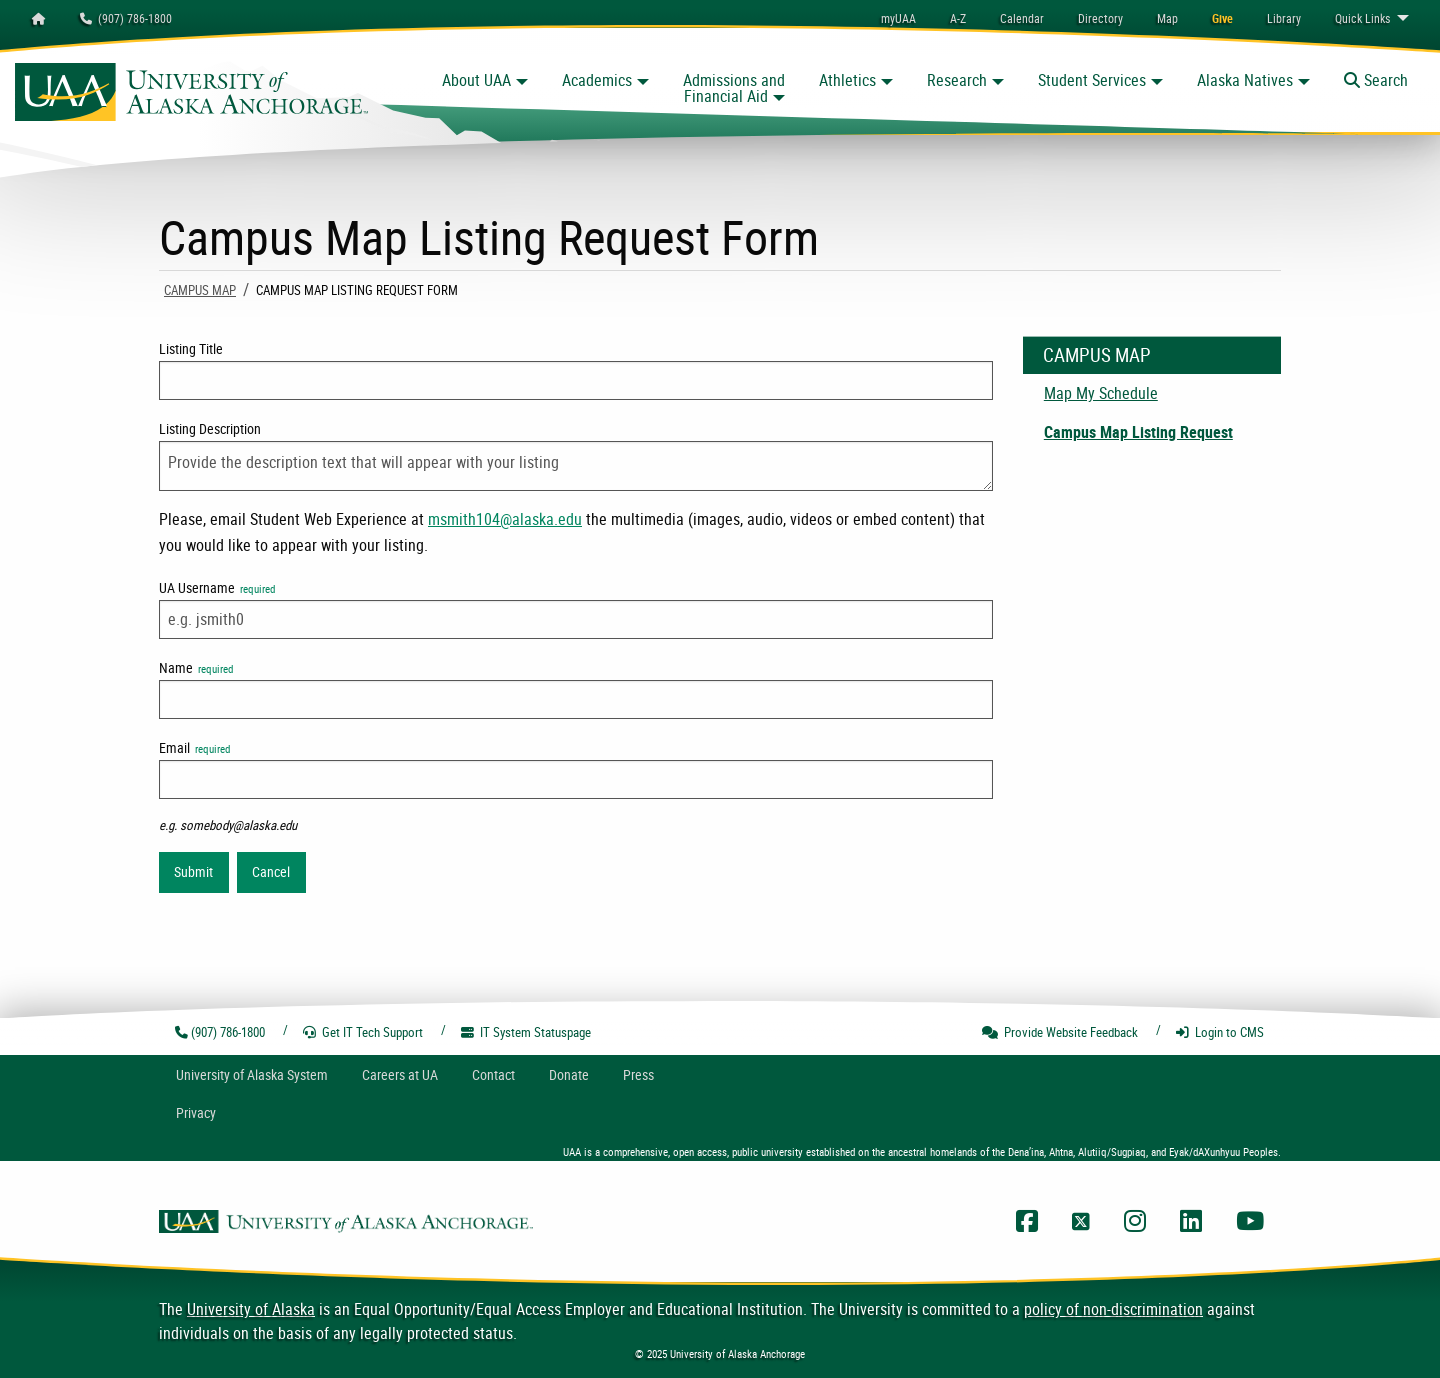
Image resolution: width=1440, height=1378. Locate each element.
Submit (193, 871)
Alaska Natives (1245, 80)
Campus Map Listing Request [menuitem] (1138, 432)
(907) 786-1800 (126, 18)
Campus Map (200, 290)
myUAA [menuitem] (898, 18)
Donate (569, 1074)
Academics (597, 80)
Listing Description (210, 428)
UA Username (217, 587)
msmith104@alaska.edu (505, 519)
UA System (252, 1074)
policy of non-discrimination (1113, 1309)
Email (194, 747)
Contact (493, 1074)
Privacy (196, 1112)
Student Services (1092, 80)
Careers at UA (400, 1074)
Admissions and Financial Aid (734, 88)
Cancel (271, 871)
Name (196, 667)
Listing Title (191, 348)
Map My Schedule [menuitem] (1101, 393)
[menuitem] (1022, 18)
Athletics (847, 80)
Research (957, 80)
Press (638, 1074)
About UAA (476, 80)
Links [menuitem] (1362, 18)
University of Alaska (251, 1309)
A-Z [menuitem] (958, 18)
